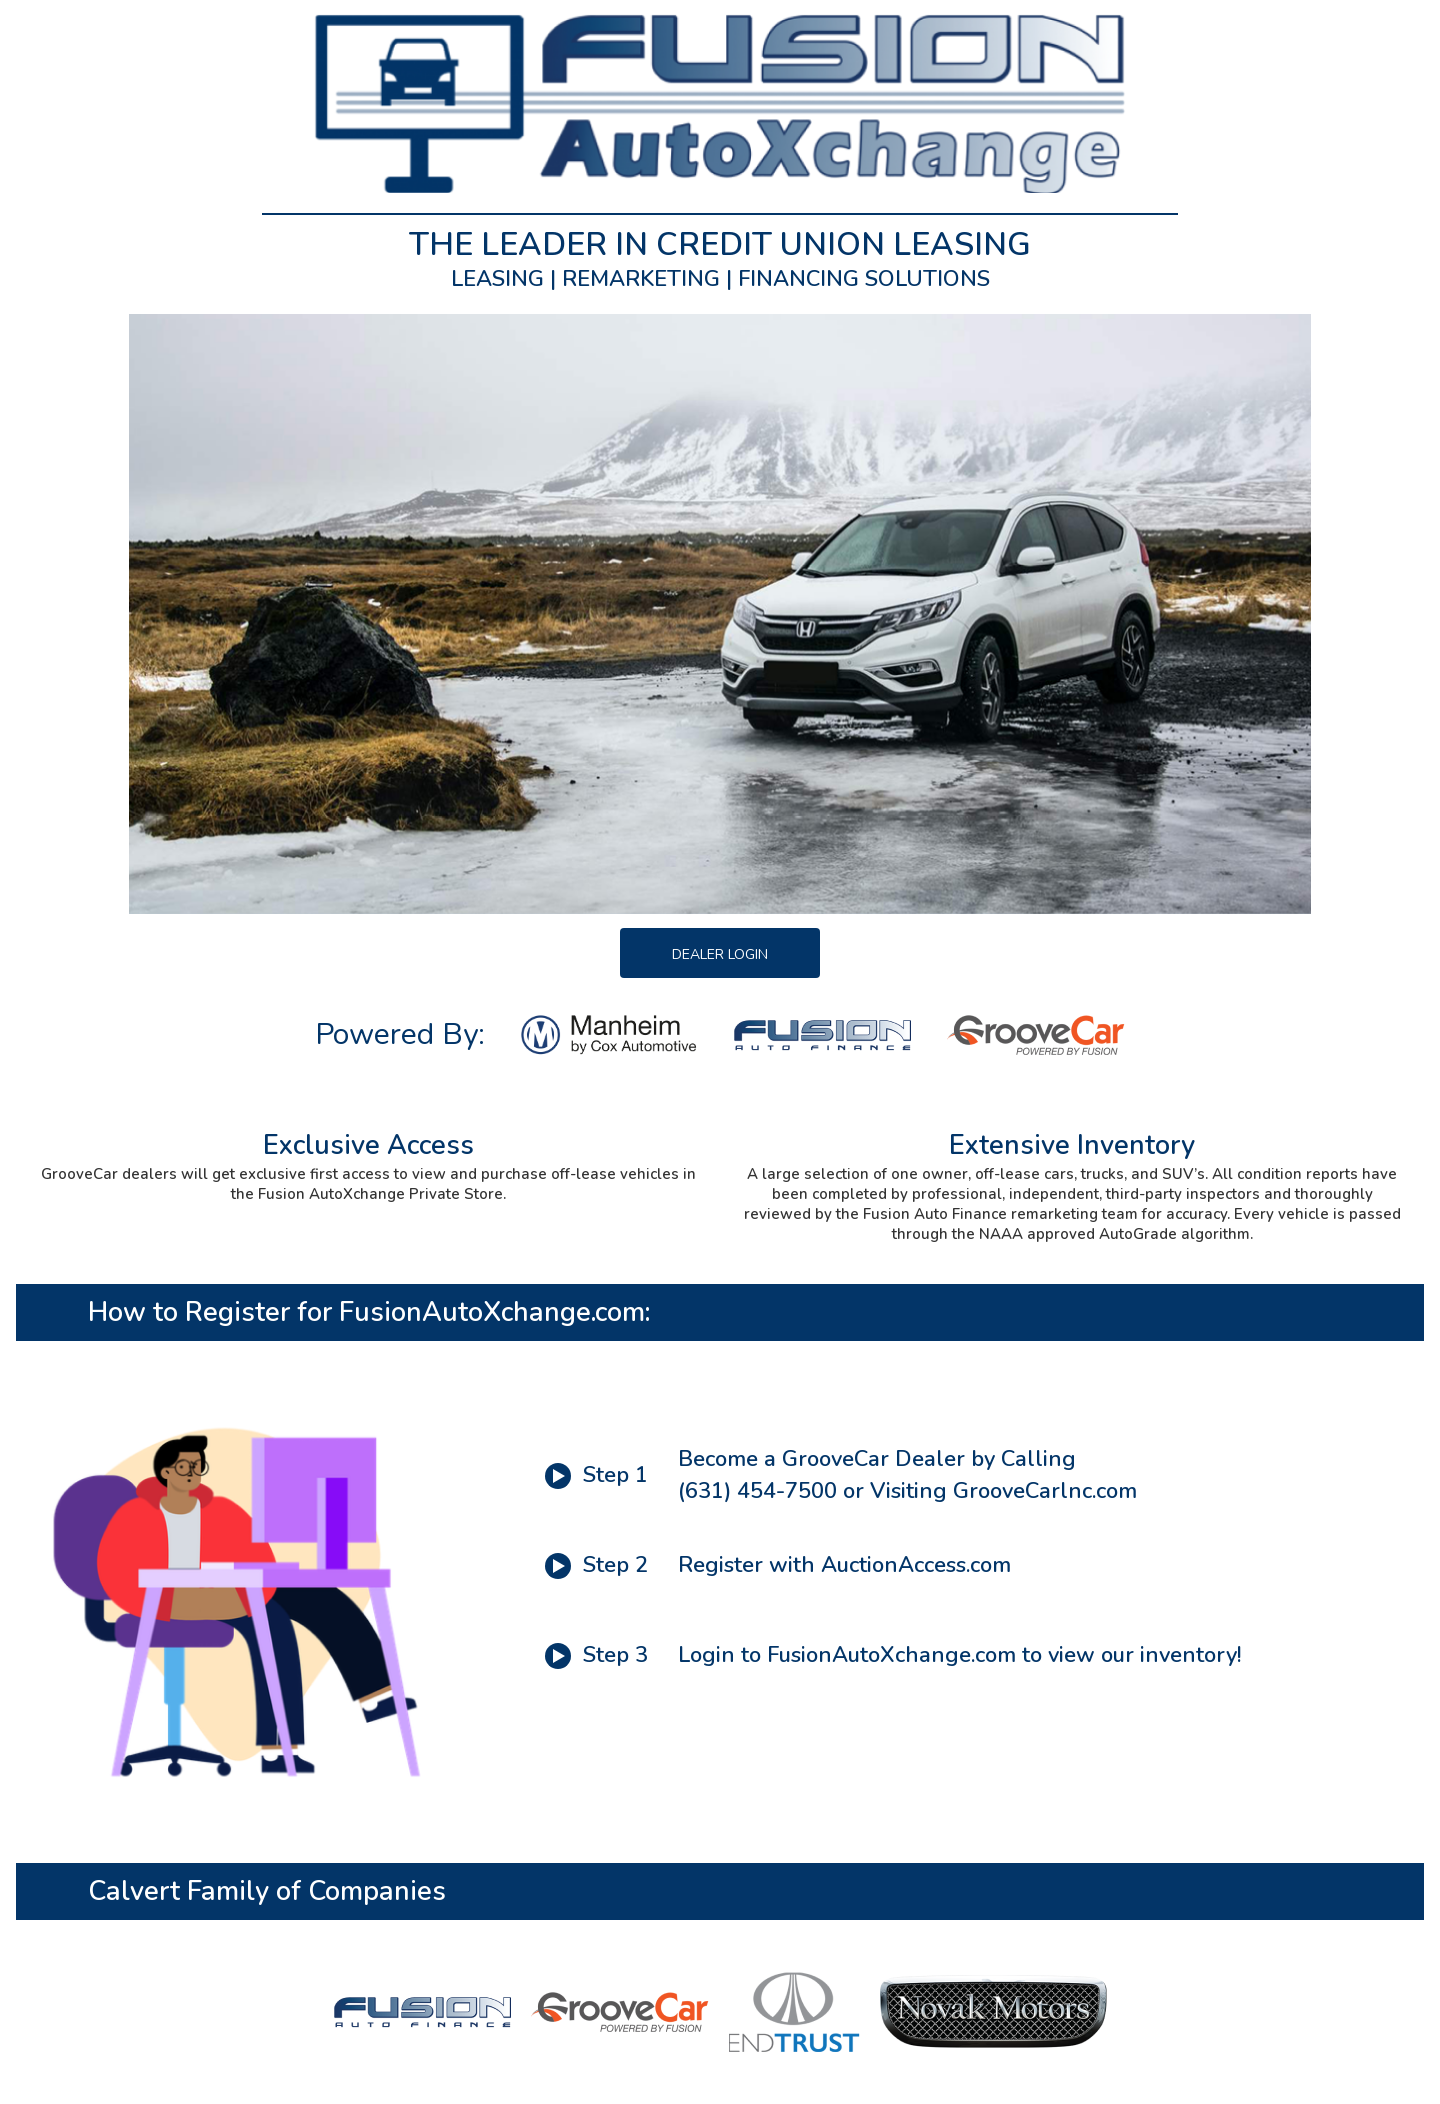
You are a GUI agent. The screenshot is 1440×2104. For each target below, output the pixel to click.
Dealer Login (720, 954)
